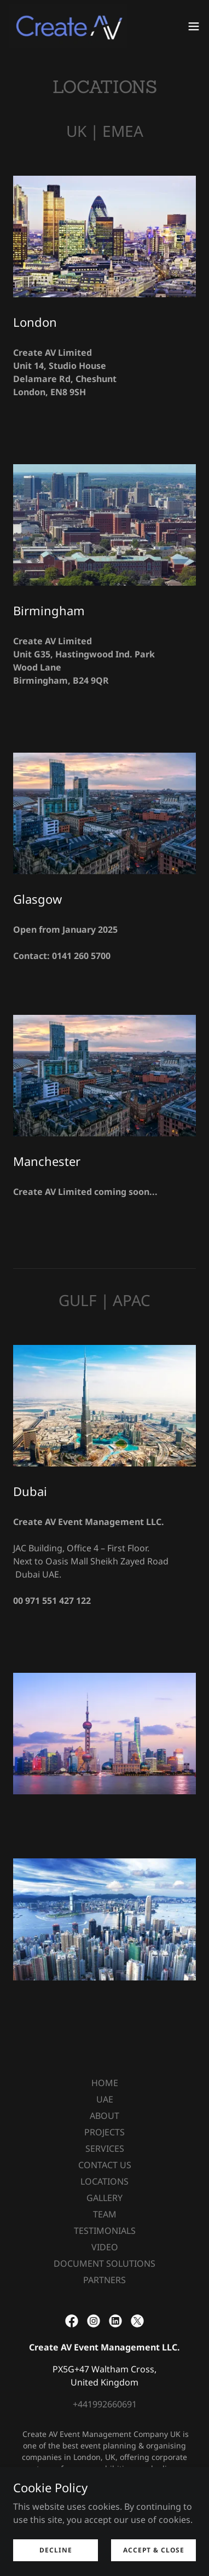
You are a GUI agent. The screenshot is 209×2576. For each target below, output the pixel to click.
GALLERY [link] (104, 2198)
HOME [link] (104, 2083)
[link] (68, 26)
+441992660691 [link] (105, 2404)
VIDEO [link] (104, 2247)
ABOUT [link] (104, 2116)
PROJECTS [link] (104, 2132)
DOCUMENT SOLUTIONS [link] (104, 2263)
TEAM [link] (105, 2214)
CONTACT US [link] (104, 2165)
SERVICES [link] (104, 2148)
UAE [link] (104, 2099)
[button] (194, 26)
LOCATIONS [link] (104, 2181)
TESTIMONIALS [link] (105, 2231)
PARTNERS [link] (104, 2280)
